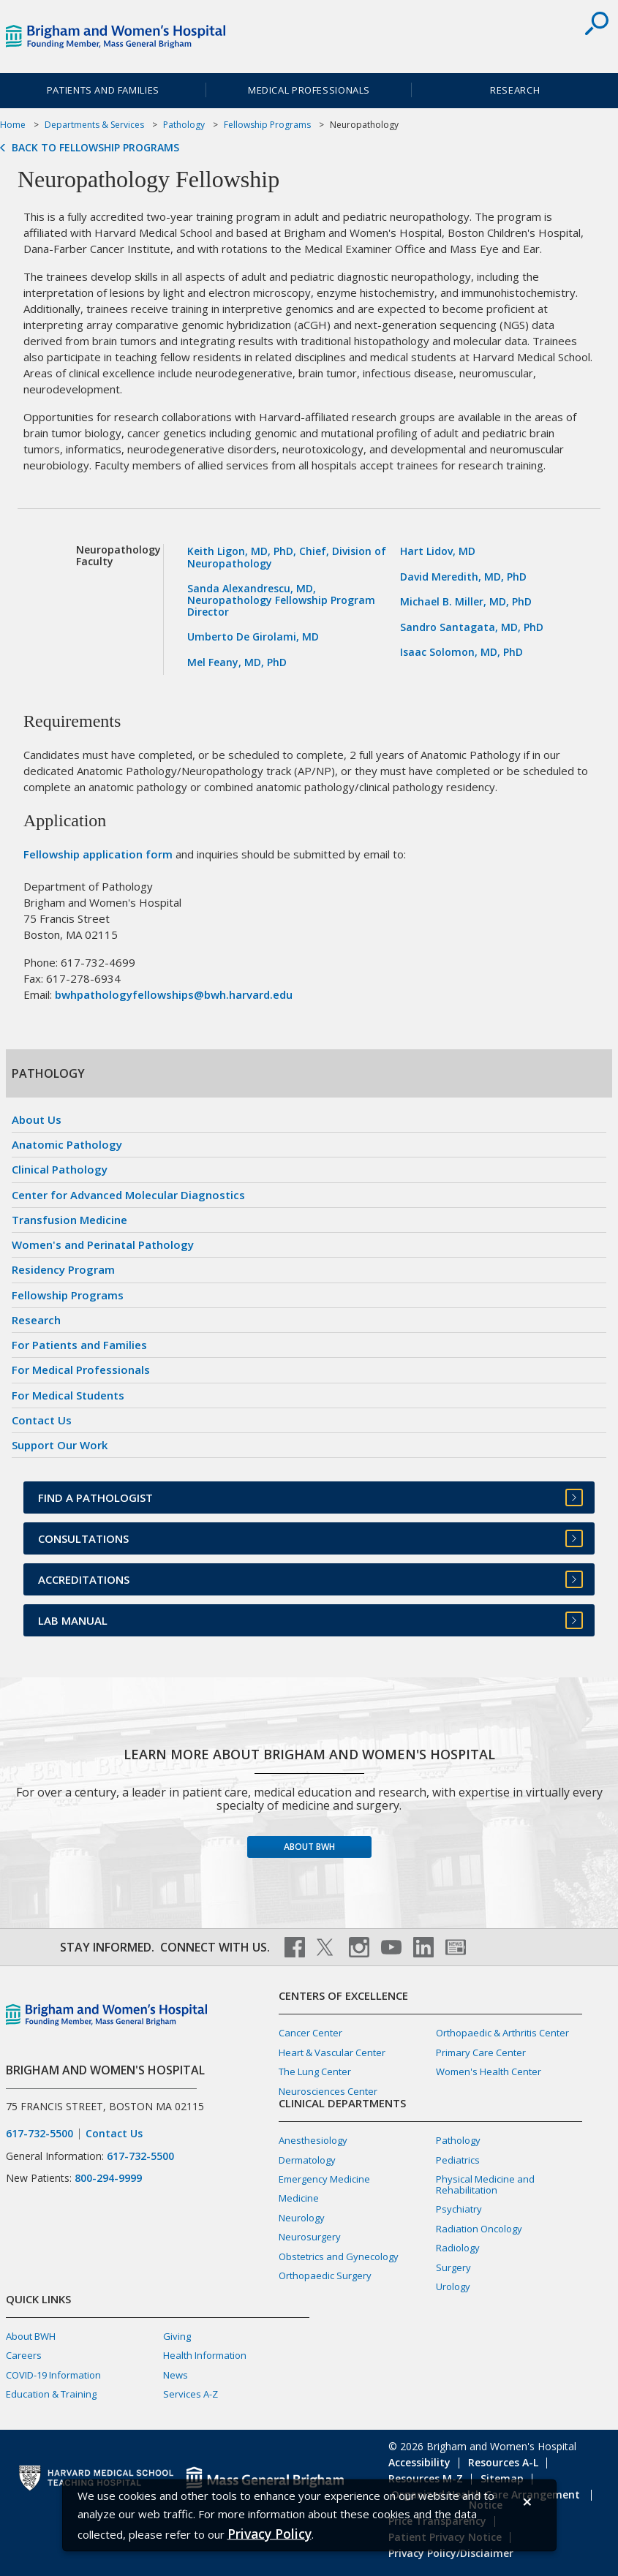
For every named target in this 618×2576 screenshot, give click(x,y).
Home (13, 124)
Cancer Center (310, 2032)
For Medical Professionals (81, 1369)
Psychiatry (459, 2209)
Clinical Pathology (60, 1169)
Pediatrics (458, 2160)
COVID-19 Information (53, 2375)
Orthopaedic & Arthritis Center (502, 2032)
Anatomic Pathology (67, 1144)
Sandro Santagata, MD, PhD (471, 627)
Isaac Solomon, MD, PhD (461, 652)
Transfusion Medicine (69, 1219)
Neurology (302, 2217)
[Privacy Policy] (269, 2533)
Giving (177, 2336)
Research (36, 1319)
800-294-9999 (108, 2178)
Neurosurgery (310, 2236)
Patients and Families (103, 90)
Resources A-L (503, 2462)
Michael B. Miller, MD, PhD (466, 601)
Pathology (184, 124)
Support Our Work (60, 1445)
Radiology (458, 2247)
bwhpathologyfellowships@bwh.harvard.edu (174, 994)
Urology (453, 2286)
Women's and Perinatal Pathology (103, 1244)
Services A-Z (190, 2394)
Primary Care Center (481, 2052)
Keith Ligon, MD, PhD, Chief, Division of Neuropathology (286, 557)
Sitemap (502, 2478)
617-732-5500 (39, 2133)
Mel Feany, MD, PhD (237, 662)
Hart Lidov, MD (437, 551)
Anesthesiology (313, 2140)
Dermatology (307, 2160)
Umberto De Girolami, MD (253, 636)
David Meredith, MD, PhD (463, 576)
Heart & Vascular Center (332, 2052)
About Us (36, 1119)
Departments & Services (94, 124)
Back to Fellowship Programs (95, 148)
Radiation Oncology (479, 2228)
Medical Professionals (309, 90)
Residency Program (63, 1269)
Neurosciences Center (328, 2091)
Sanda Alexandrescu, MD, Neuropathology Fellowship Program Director (281, 600)
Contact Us (42, 1420)
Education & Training (51, 2394)
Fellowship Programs (267, 124)
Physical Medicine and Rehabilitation (485, 2184)
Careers (24, 2355)
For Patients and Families (79, 1344)
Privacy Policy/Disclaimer (450, 2553)
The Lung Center (315, 2071)
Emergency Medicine (324, 2179)
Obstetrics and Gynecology (339, 2256)
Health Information (204, 2355)
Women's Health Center (488, 2071)
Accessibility (419, 2462)
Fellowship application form (98, 854)
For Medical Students (68, 1395)
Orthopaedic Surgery (325, 2275)
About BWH (309, 1846)
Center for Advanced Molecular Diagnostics (128, 1194)
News (175, 2375)
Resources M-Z (425, 2478)
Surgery (453, 2267)
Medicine (299, 2198)
